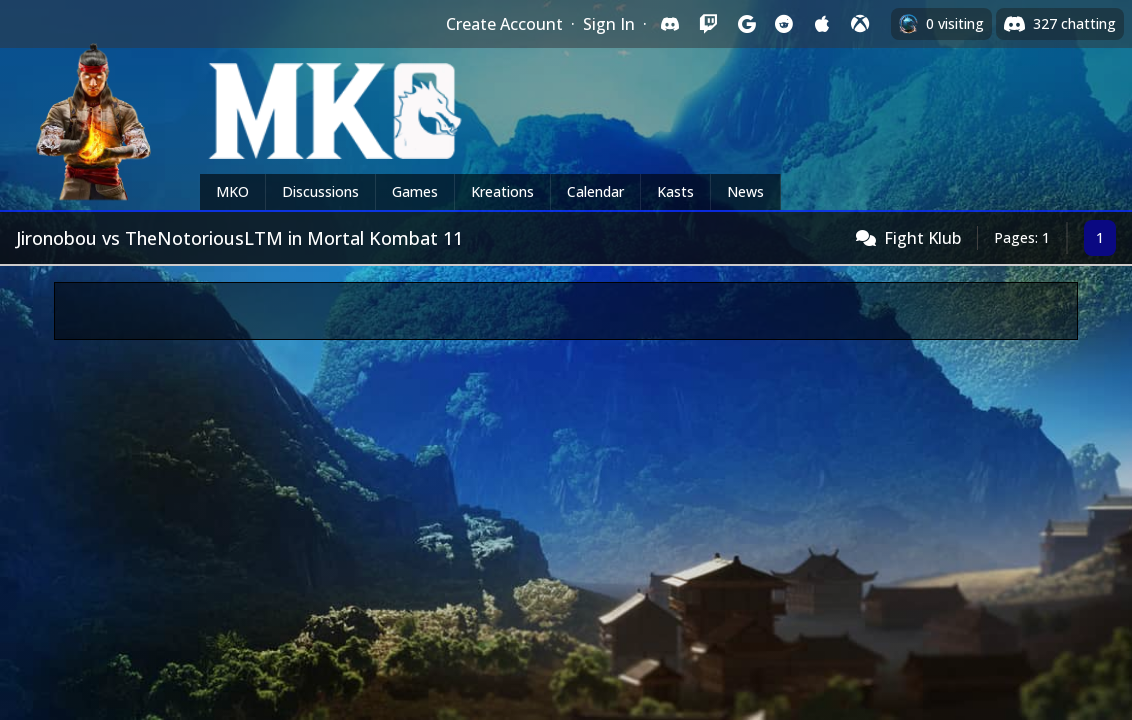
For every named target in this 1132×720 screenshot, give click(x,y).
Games (415, 191)
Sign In (609, 24)
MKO (232, 191)
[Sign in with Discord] (670, 24)
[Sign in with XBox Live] (860, 24)
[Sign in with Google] (746, 24)
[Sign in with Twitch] (708, 24)
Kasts (675, 191)
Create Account (504, 24)
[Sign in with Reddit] (784, 24)
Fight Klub (922, 238)
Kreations (502, 191)
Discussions (320, 191)
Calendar (595, 191)
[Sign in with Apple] (822, 24)
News (745, 191)
